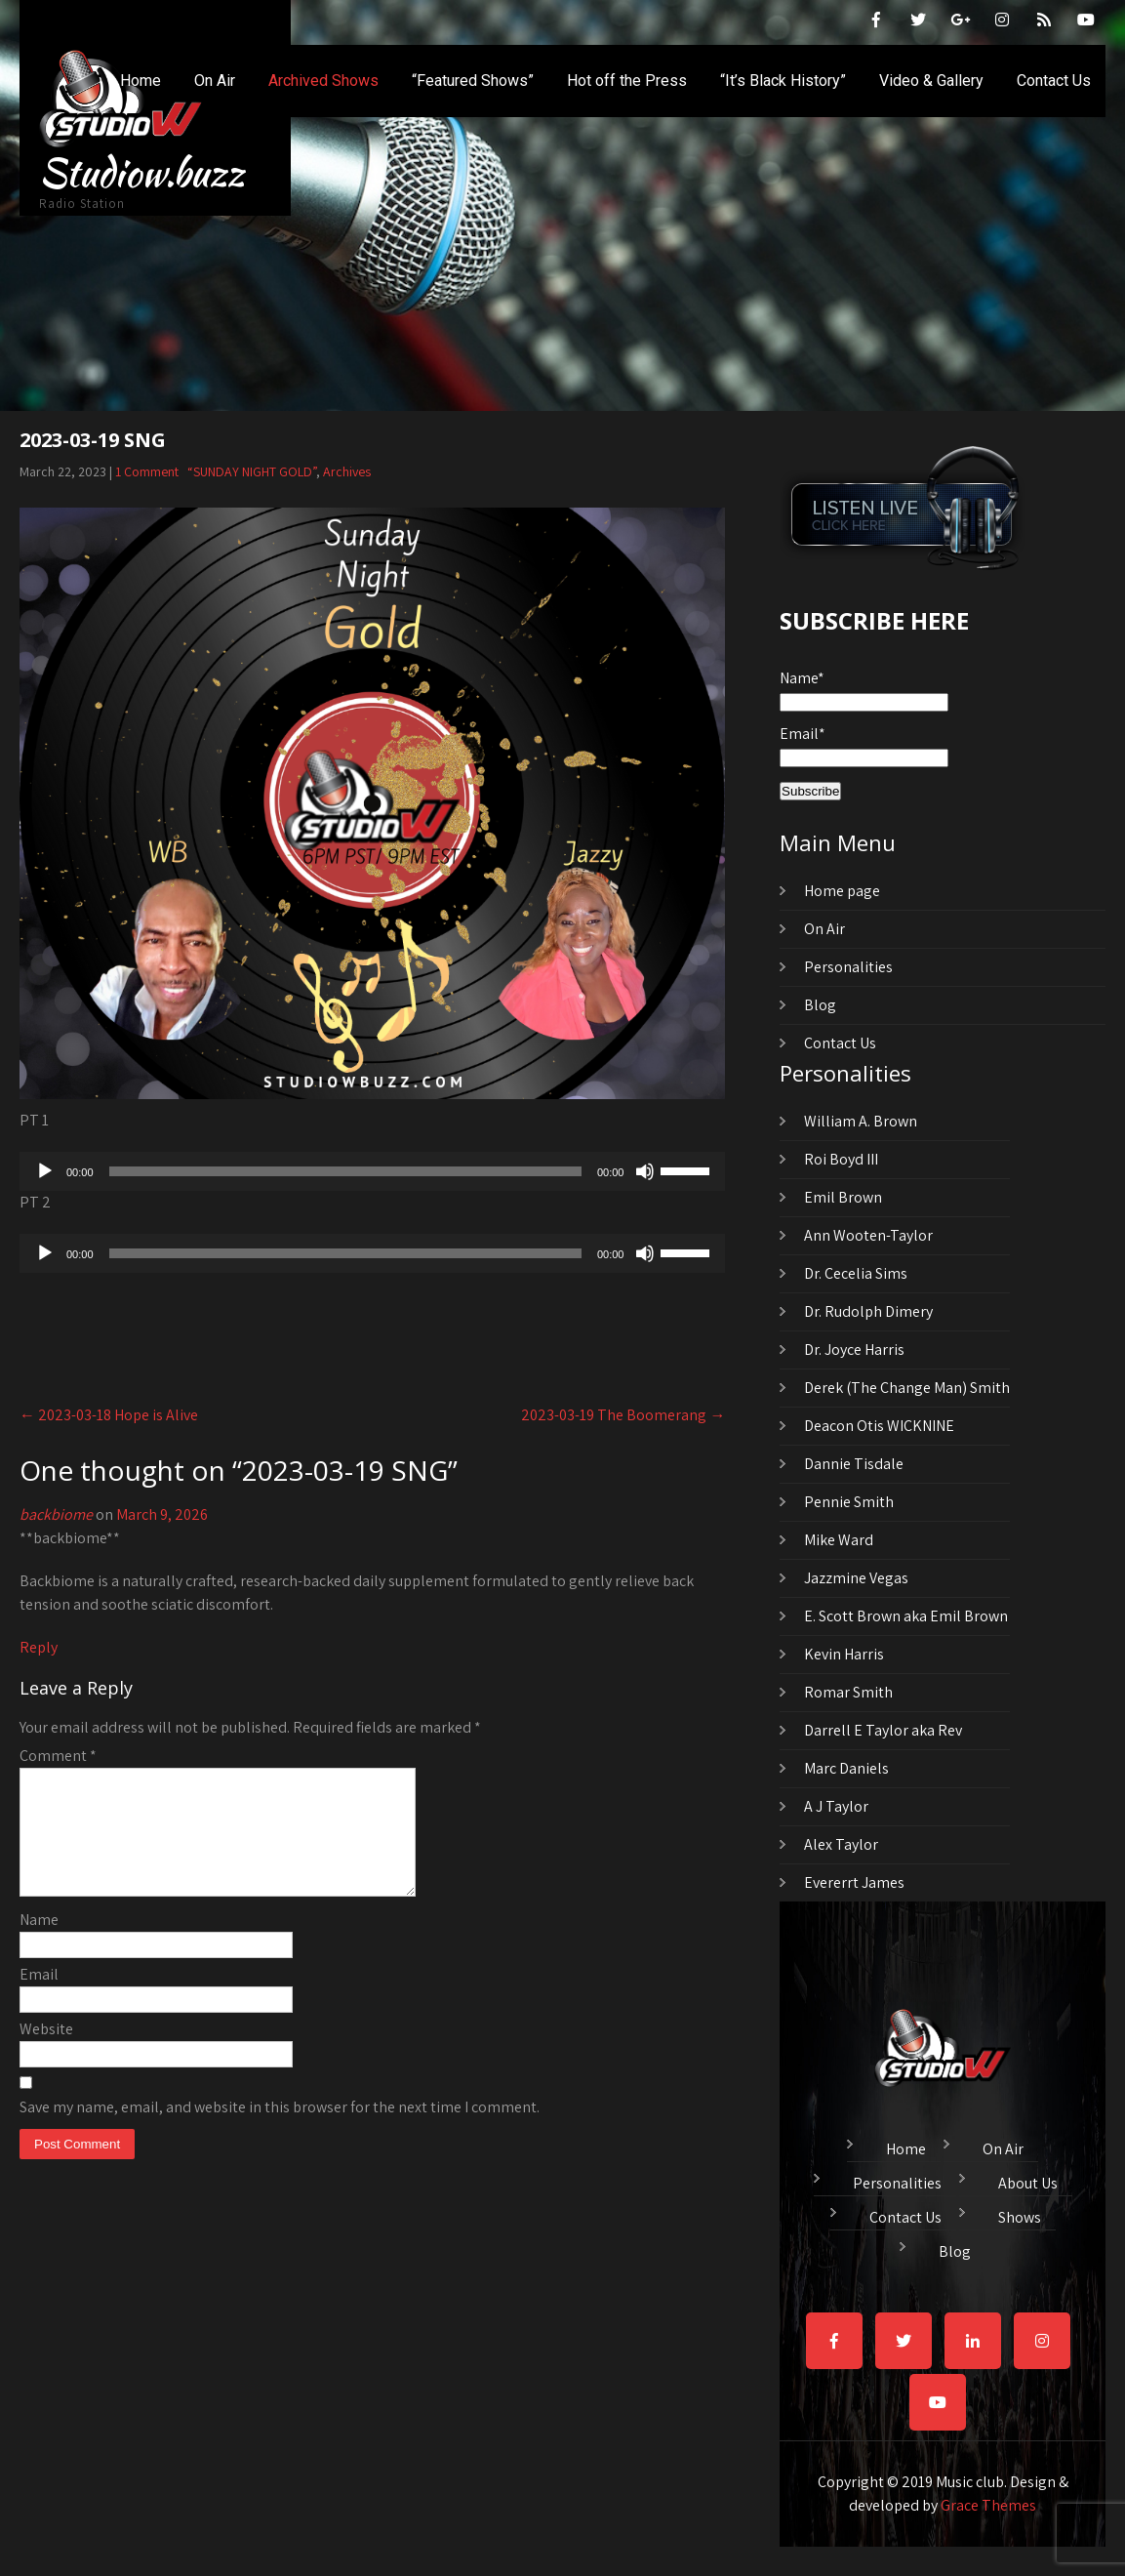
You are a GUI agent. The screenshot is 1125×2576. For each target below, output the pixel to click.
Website (46, 2052)
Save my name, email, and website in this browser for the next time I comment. (280, 2130)
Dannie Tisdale (854, 1463)
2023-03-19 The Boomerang (623, 1415)
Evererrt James (854, 1882)
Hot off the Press (627, 80)
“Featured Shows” (473, 80)
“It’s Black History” (783, 80)
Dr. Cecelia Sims (855, 1273)
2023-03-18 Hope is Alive (109, 1415)
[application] (372, 1171)
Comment (58, 1755)
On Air (214, 80)
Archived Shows (323, 80)
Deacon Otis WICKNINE (879, 1425)
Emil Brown (843, 1197)
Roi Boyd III (841, 1159)
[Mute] (645, 1171)
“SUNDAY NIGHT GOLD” (251, 471)
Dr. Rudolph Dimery (868, 1311)
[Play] (45, 1171)
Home (140, 80)
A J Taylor (836, 1806)
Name (39, 1943)
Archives (347, 471)
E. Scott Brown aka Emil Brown (906, 1616)
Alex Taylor (841, 1844)
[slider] (345, 1171)
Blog (820, 1005)
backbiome (56, 1514)
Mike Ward (838, 1540)
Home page (842, 890)
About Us (1028, 2180)
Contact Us (1054, 80)
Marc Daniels (846, 1768)
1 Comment (147, 471)
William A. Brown (860, 1121)
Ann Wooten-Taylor (868, 1235)
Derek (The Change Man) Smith (907, 1387)
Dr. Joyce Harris (854, 1349)
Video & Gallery (931, 80)
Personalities (848, 967)
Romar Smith (848, 1692)
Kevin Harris (844, 1654)
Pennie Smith (849, 1502)
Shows (1019, 2215)
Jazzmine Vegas (856, 1578)
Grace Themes (988, 2505)
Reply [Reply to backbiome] (39, 1647)
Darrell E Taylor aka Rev (883, 1730)
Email (39, 1997)
